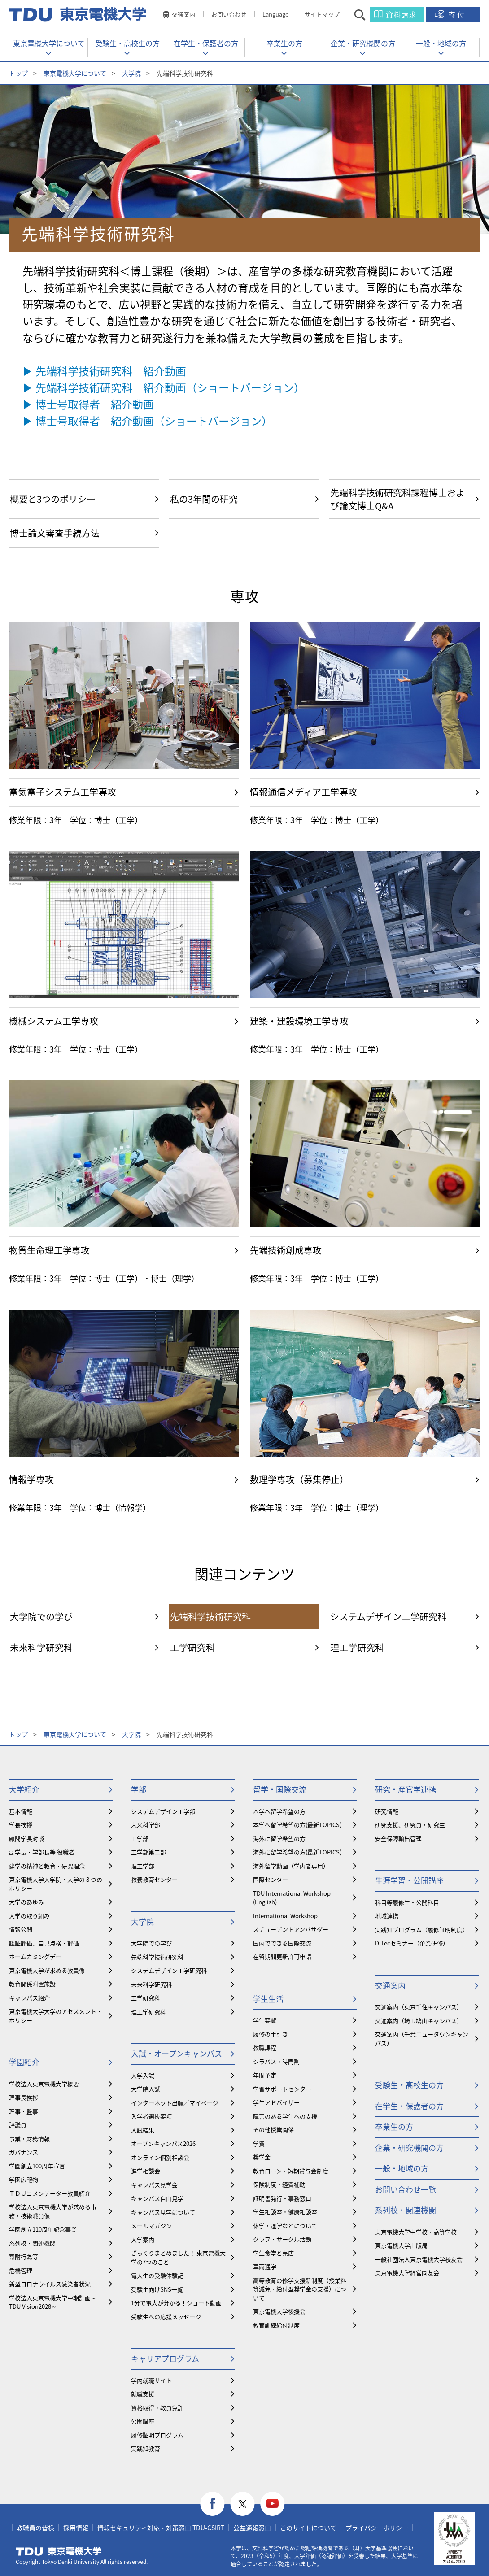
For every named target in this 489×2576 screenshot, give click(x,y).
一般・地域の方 (441, 43)
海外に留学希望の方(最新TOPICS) (297, 1852)
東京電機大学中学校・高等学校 (416, 2232)
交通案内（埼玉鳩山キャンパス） (419, 2020)
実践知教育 (145, 2448)
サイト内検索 (368, 14)
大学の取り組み (29, 1915)
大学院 (131, 73)
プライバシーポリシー (376, 2527)
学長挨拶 (20, 1824)
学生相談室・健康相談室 (285, 2211)
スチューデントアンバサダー (290, 1929)
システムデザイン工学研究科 (169, 1970)
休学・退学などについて (285, 2225)
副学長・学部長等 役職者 (41, 1852)
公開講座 (142, 2421)
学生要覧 (264, 2020)
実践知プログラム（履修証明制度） (421, 1929)
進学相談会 (145, 2171)
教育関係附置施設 (32, 1984)
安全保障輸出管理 (398, 1838)
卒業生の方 (284, 43)
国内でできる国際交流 (282, 1943)
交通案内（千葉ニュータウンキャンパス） (421, 2038)
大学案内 (142, 2239)
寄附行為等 (23, 2256)
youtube (272, 2504)
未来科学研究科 (151, 1984)
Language (275, 14)
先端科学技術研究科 (157, 1957)
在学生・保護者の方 (206, 43)
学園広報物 (23, 2179)
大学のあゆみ (26, 1901)
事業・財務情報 (29, 2138)
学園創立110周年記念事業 (43, 2229)
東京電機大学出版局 (401, 2245)
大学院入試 (145, 2088)
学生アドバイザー (276, 2102)
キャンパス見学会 (154, 2184)
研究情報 (386, 1811)
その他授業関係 (273, 2129)
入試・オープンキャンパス (176, 2053)
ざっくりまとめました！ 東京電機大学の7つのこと (178, 2257)
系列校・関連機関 (32, 2243)
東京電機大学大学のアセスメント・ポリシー (55, 2015)
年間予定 (264, 2075)
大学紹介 (24, 1789)
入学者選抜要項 (151, 2116)
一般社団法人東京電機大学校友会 (419, 2259)
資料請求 (401, 14)
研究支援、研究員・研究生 (410, 1824)
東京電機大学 (59, 2551)
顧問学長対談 (26, 1838)
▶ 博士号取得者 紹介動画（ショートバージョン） (147, 421)
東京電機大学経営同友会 (407, 2272)
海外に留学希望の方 (279, 1838)
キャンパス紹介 (29, 1997)
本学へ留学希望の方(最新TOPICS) (297, 1824)
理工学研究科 (148, 2011)
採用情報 (75, 2527)
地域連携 (386, 1915)
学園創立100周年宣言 (37, 2166)
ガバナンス (23, 2152)
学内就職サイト (151, 2380)
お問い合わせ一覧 (405, 2189)
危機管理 (20, 2270)
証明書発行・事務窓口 (282, 2198)
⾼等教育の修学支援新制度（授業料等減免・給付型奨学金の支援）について (299, 2289)
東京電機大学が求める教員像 (47, 1970)
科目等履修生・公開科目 (407, 1902)
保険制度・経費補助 (279, 2184)
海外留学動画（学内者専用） (291, 1866)
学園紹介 (24, 2061)
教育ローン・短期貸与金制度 (290, 2171)
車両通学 (264, 2266)
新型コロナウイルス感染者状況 (50, 2284)
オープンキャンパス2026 (163, 2143)
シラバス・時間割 (276, 2061)
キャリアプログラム (165, 2358)
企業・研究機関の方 (363, 43)
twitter (242, 2504)
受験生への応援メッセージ (166, 2316)
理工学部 (142, 1866)
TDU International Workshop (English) (292, 1897)
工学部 (139, 1838)
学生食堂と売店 (273, 2253)
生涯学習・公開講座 (409, 1880)
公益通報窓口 (252, 2527)
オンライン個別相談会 (160, 2157)
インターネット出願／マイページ (174, 2102)
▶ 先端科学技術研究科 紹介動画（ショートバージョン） (163, 387)
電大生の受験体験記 (157, 2275)
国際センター (270, 1879)
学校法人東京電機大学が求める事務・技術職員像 (52, 2211)
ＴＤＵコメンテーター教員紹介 (50, 2193)
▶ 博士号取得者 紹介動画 (88, 404)
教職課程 (264, 2047)
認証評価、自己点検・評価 (44, 1943)
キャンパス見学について (163, 2212)
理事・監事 (23, 2111)
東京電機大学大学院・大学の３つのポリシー (55, 1884)
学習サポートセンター (282, 2088)
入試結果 (142, 2130)
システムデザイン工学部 (163, 1811)
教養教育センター (154, 1879)
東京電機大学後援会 (279, 2311)
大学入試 (142, 2075)
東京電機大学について (49, 43)
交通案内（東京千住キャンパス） (419, 2006)
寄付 (457, 14)
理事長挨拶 (23, 2097)
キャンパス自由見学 (157, 2198)
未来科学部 (145, 1824)
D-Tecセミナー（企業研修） (412, 1943)
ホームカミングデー (35, 1956)
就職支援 (142, 2393)
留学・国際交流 (279, 1789)
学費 (259, 2143)
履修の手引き (270, 2034)
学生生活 (268, 1998)
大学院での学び (151, 1943)
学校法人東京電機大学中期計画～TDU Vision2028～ (52, 2302)
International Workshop (285, 1915)
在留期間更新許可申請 (282, 1956)
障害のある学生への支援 (285, 2116)
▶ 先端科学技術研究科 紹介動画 (104, 371)
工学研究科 (145, 1997)
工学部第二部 (148, 1852)
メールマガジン (151, 2225)
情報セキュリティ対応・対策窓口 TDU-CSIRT (160, 2527)
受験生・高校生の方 (127, 43)
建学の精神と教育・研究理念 (47, 1866)
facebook (212, 2504)
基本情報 (20, 1811)
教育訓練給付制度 (276, 2325)
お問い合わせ (228, 14)
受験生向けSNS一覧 (157, 2289)
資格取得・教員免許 (157, 2407)
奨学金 (262, 2157)
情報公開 (20, 1929)
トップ (18, 73)
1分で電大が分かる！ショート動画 (176, 2302)
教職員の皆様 (35, 2527)
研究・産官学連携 (405, 1789)
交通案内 (183, 14)
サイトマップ (322, 14)
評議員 (17, 2124)
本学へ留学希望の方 (279, 1811)
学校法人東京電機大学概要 (44, 2084)
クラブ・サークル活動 (282, 2239)
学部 (138, 1789)
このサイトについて (308, 2527)
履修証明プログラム (157, 2435)
